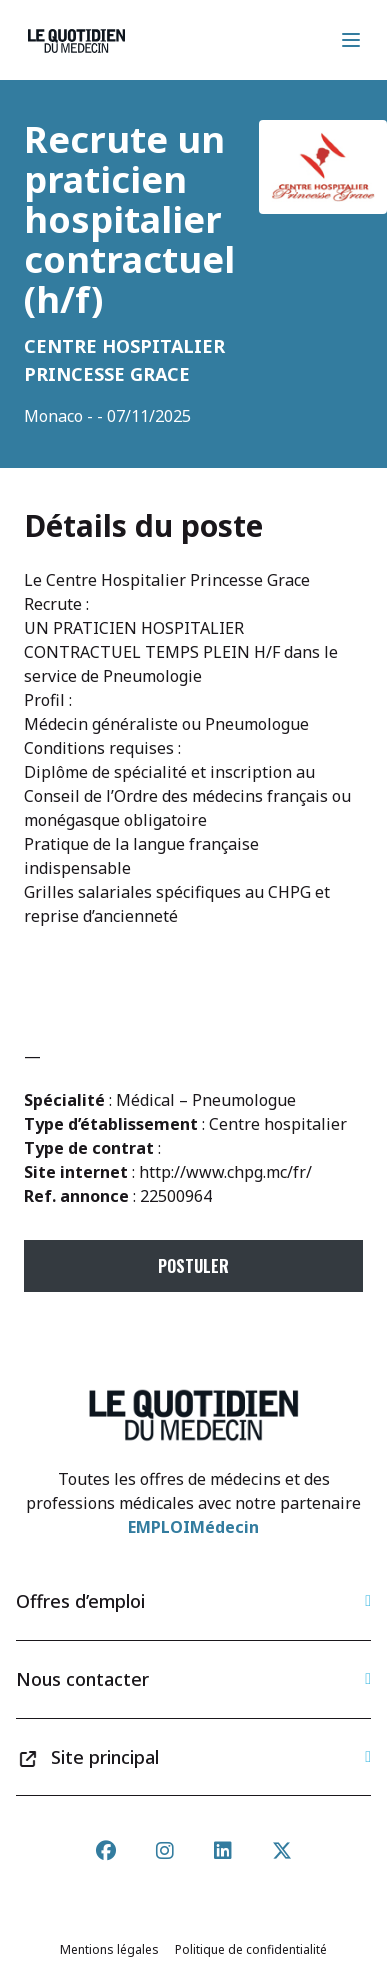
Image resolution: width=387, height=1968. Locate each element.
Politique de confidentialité (251, 1949)
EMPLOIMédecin (193, 1527)
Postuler (193, 1266)
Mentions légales (109, 1949)
